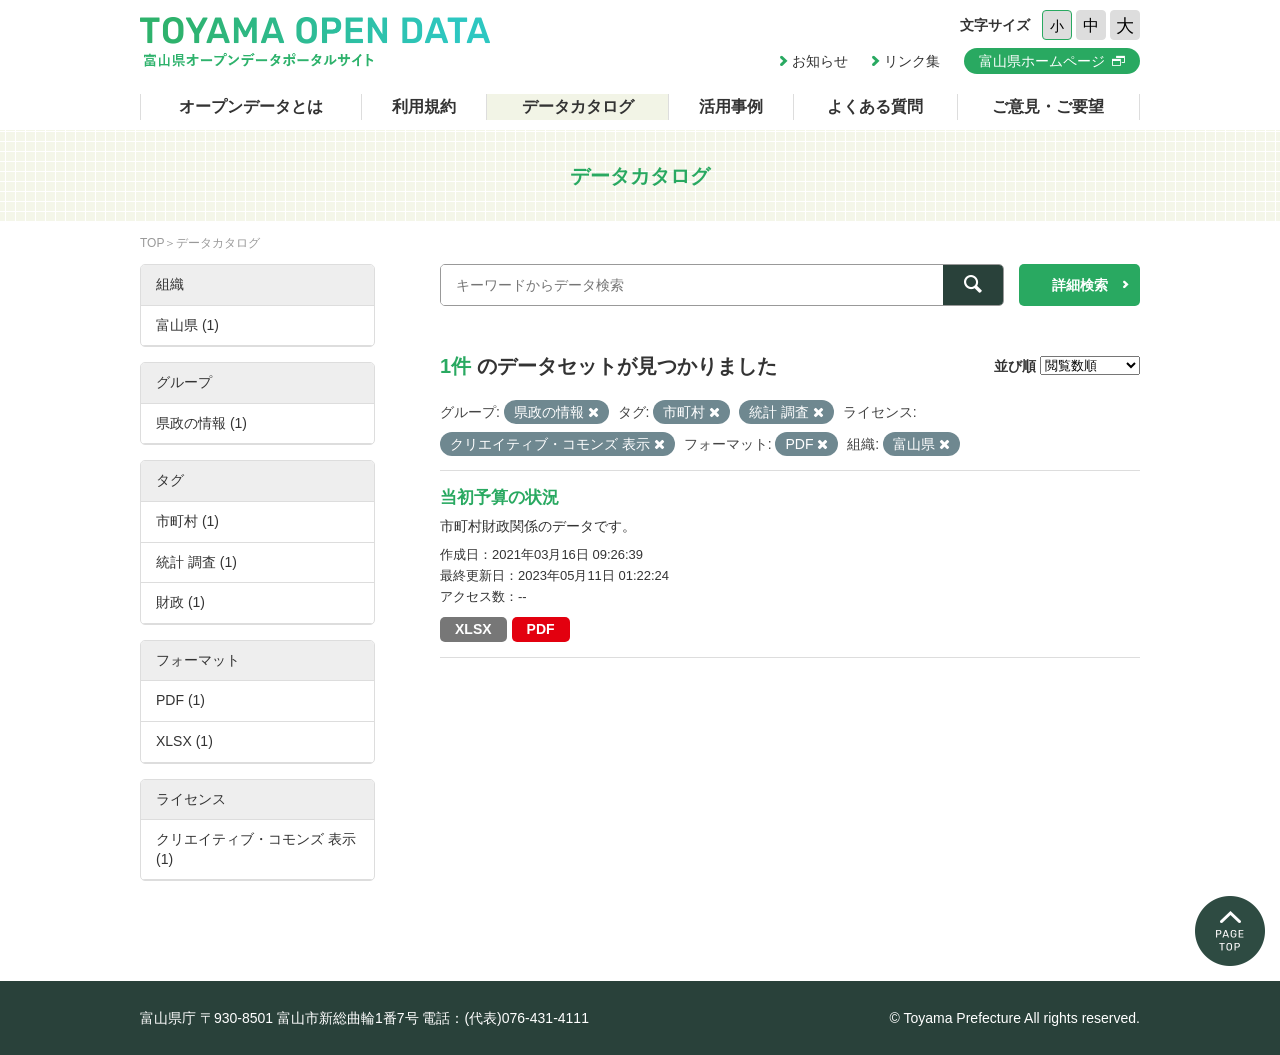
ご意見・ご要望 (1048, 106)
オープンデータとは (251, 106)
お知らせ (820, 61)
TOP (152, 243)
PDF (541, 629)
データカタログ (578, 106)
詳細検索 (1080, 285)
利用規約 (424, 106)
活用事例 (731, 106)
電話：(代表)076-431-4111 (505, 1018)
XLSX (473, 629)
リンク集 (912, 61)
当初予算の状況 (499, 497)
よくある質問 (875, 106)
